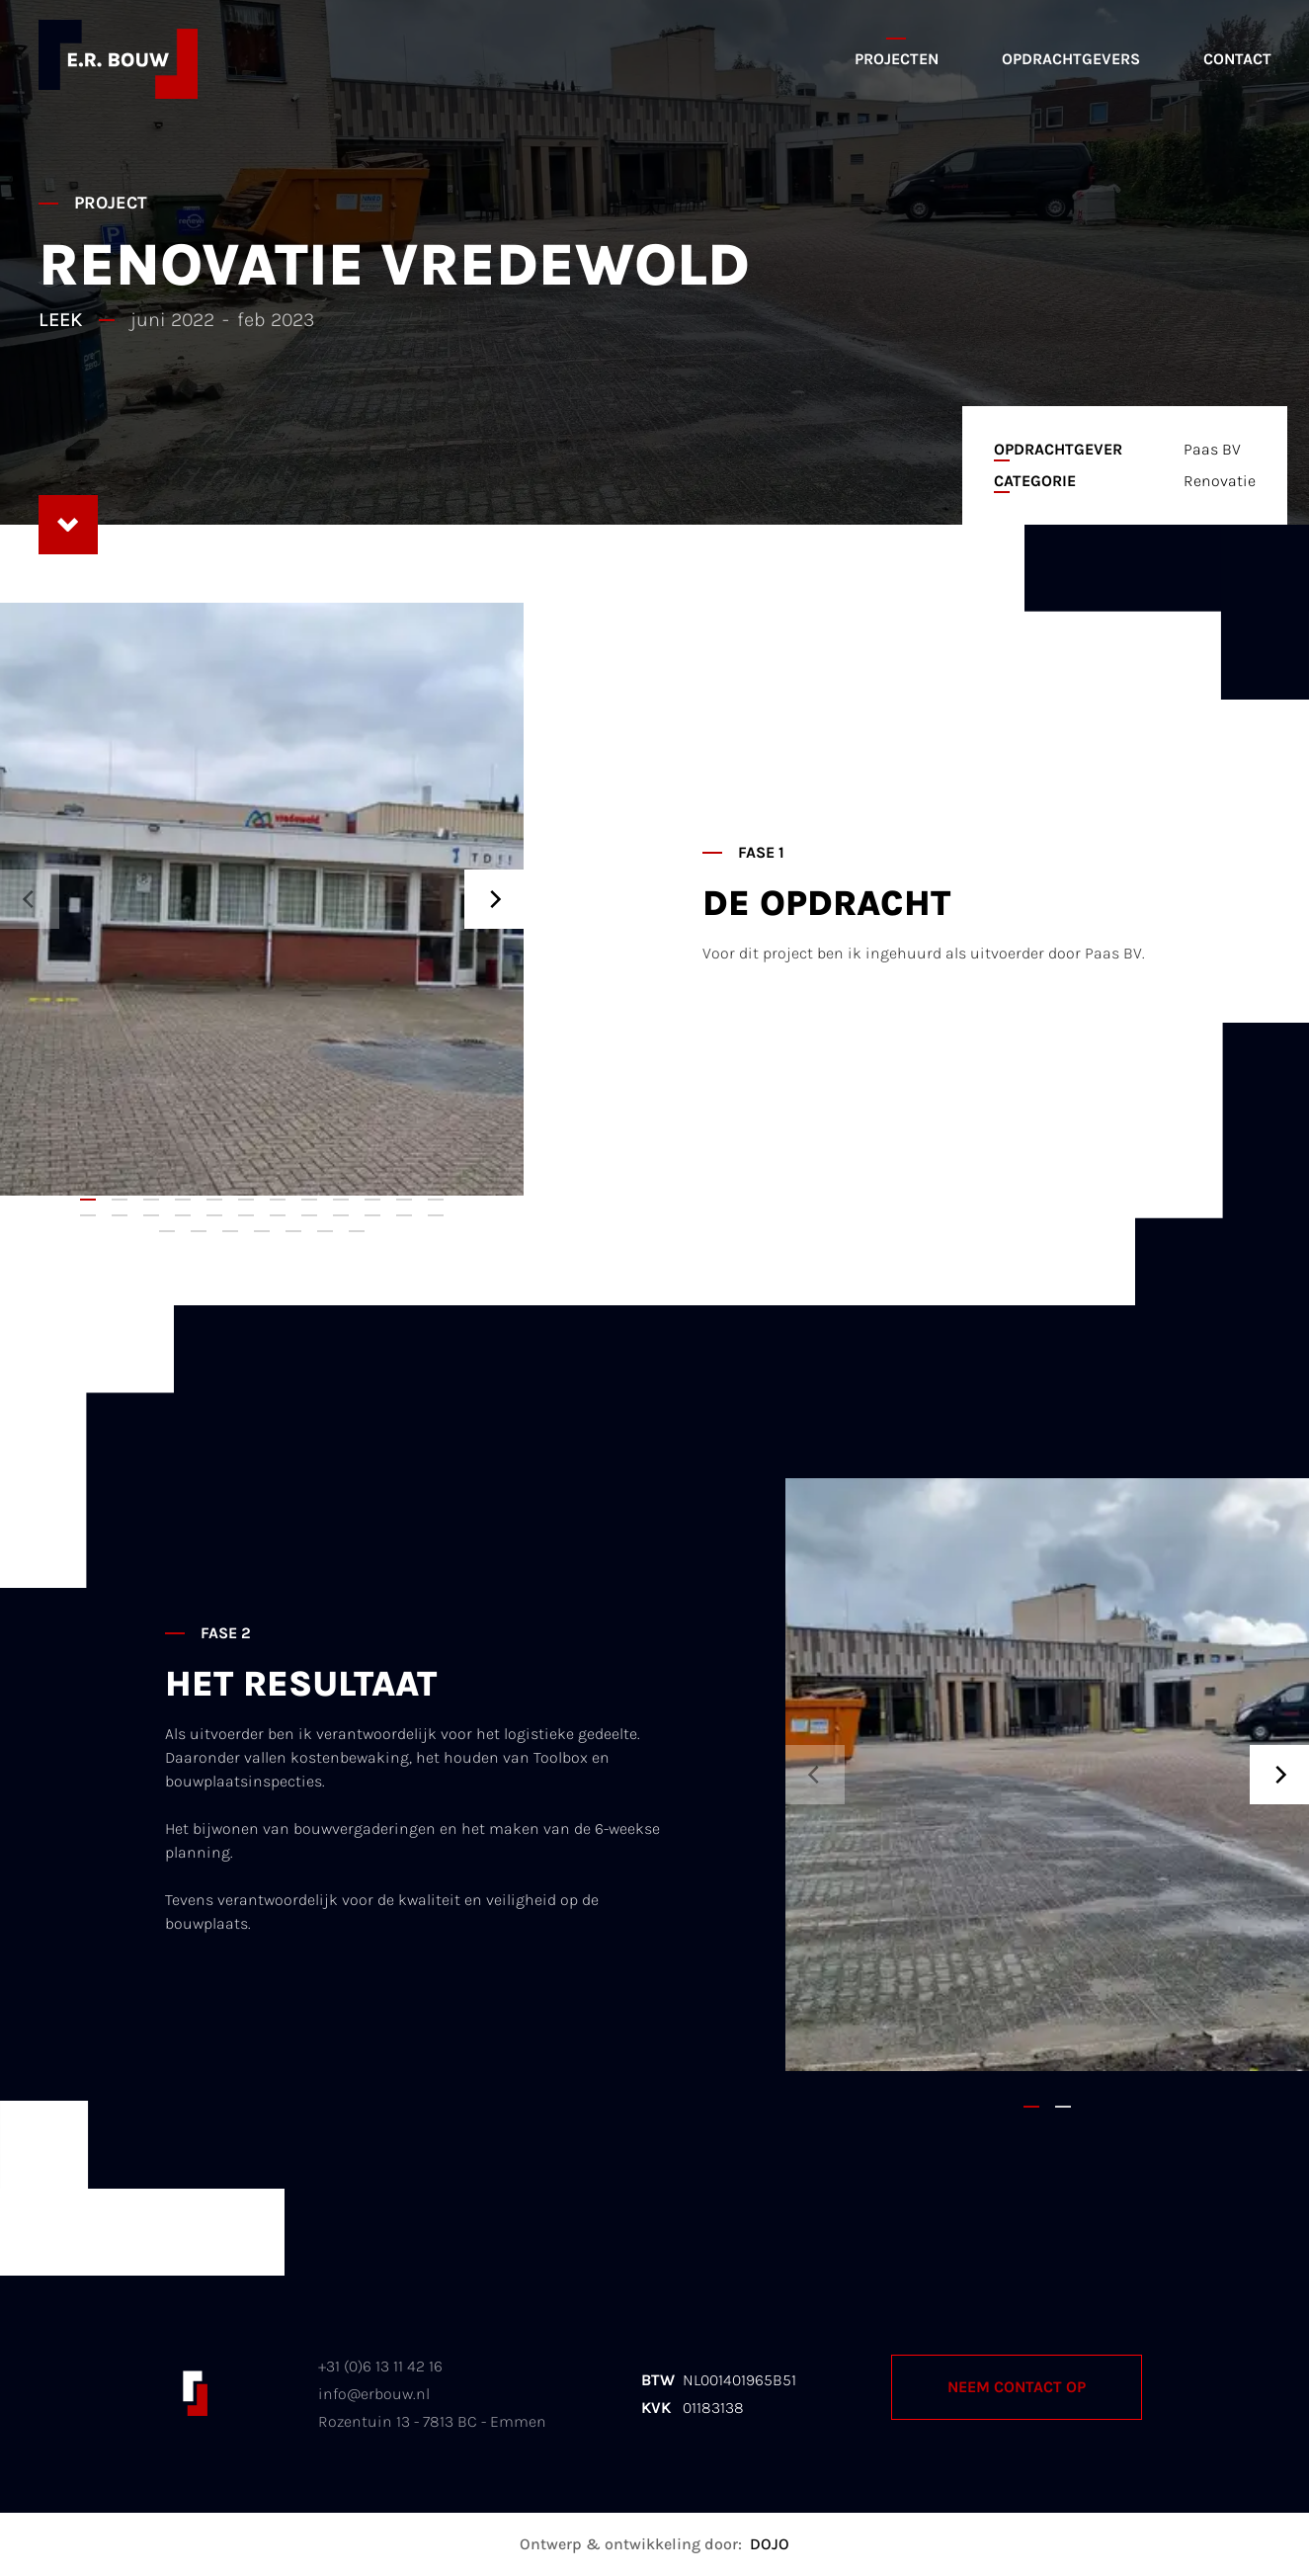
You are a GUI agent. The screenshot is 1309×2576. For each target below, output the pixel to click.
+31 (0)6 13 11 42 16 (380, 2366)
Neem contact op (1016, 2386)
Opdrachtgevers (1071, 58)
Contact (1237, 58)
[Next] (494, 899)
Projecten (897, 58)
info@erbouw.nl (374, 2393)
